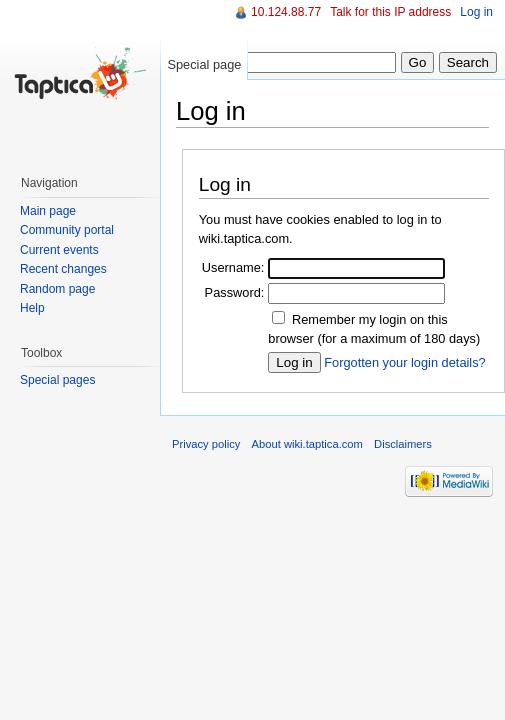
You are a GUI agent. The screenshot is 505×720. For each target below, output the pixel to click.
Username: (233, 267)
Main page (48, 211)
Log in (476, 12)
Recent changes (63, 269)
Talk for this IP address (390, 12)
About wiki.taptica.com (307, 444)
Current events (59, 250)
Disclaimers (403, 444)
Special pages (57, 380)
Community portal (67, 230)
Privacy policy (206, 444)
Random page (57, 289)
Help (32, 308)
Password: (235, 292)
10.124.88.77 (286, 12)
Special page (204, 64)
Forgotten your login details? (404, 362)
